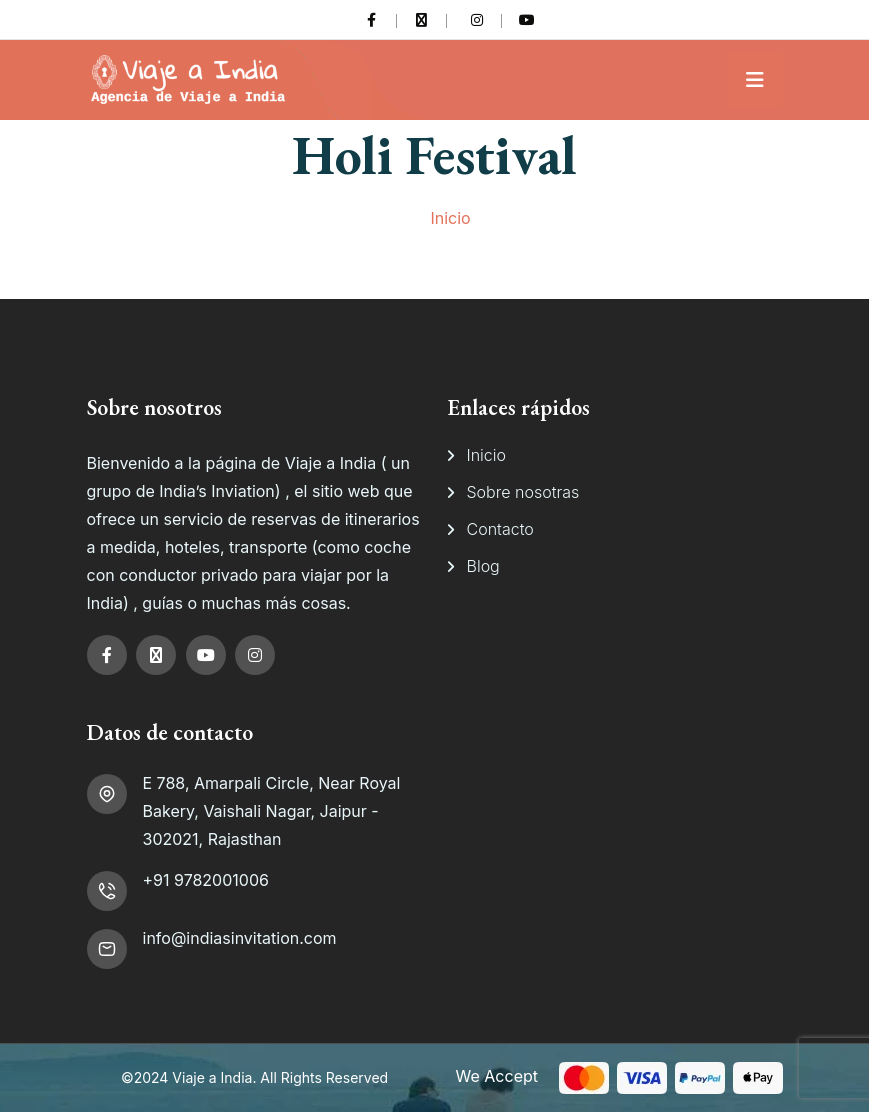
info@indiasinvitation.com (240, 938)
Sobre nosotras (523, 492)
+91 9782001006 (206, 880)
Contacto (500, 529)
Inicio (450, 218)
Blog (483, 566)
